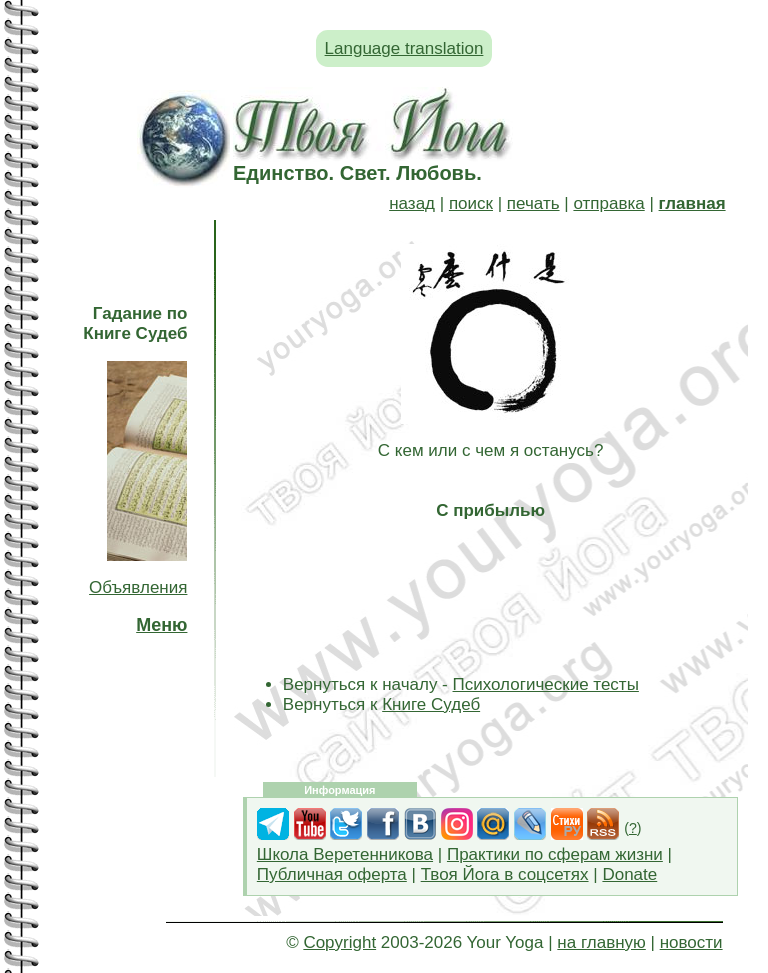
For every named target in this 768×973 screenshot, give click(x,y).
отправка (608, 203)
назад (412, 203)
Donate (629, 874)
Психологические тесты (546, 684)
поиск (471, 203)
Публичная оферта (332, 874)
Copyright (339, 942)
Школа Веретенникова (345, 854)
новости (691, 942)
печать (533, 203)
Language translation (404, 48)
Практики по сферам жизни (555, 854)
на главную (601, 942)
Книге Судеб (431, 704)
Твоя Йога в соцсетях (505, 874)
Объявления (138, 587)
